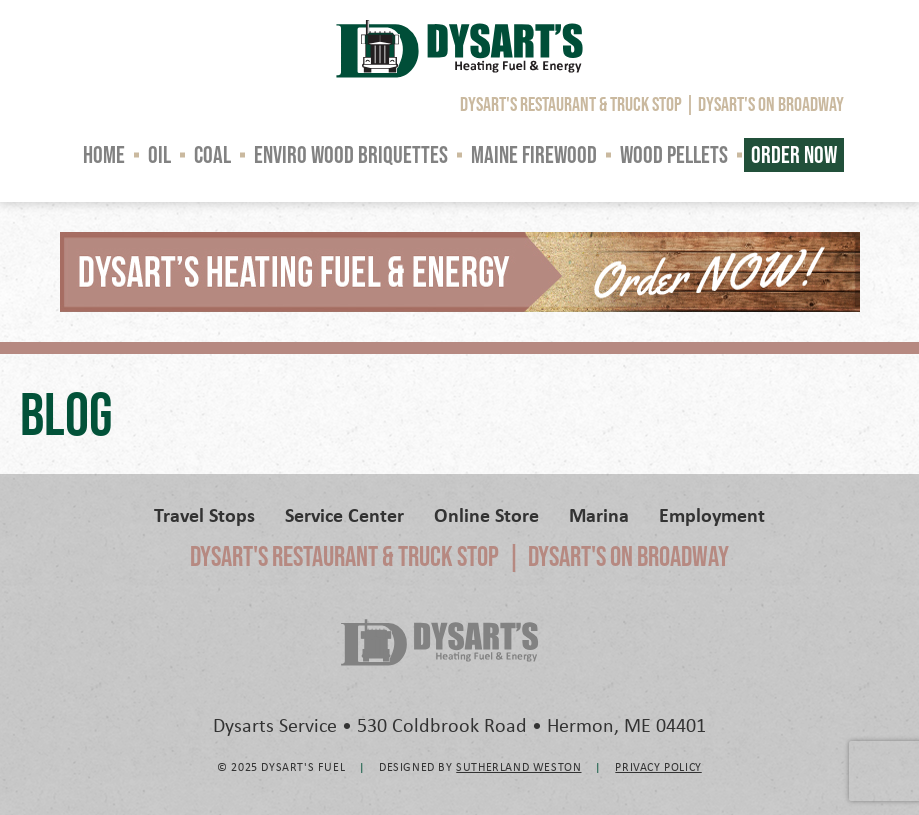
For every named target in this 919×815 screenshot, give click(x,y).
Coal (212, 154)
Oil (159, 154)
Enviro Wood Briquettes (351, 154)
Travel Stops (204, 514)
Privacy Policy (658, 766)
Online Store (486, 514)
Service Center (344, 514)
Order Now (794, 154)
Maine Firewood (534, 154)
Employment (712, 514)
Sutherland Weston (518, 766)
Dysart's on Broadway (771, 104)
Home (104, 154)
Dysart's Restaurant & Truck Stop (571, 104)
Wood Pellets (674, 154)
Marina (599, 514)
